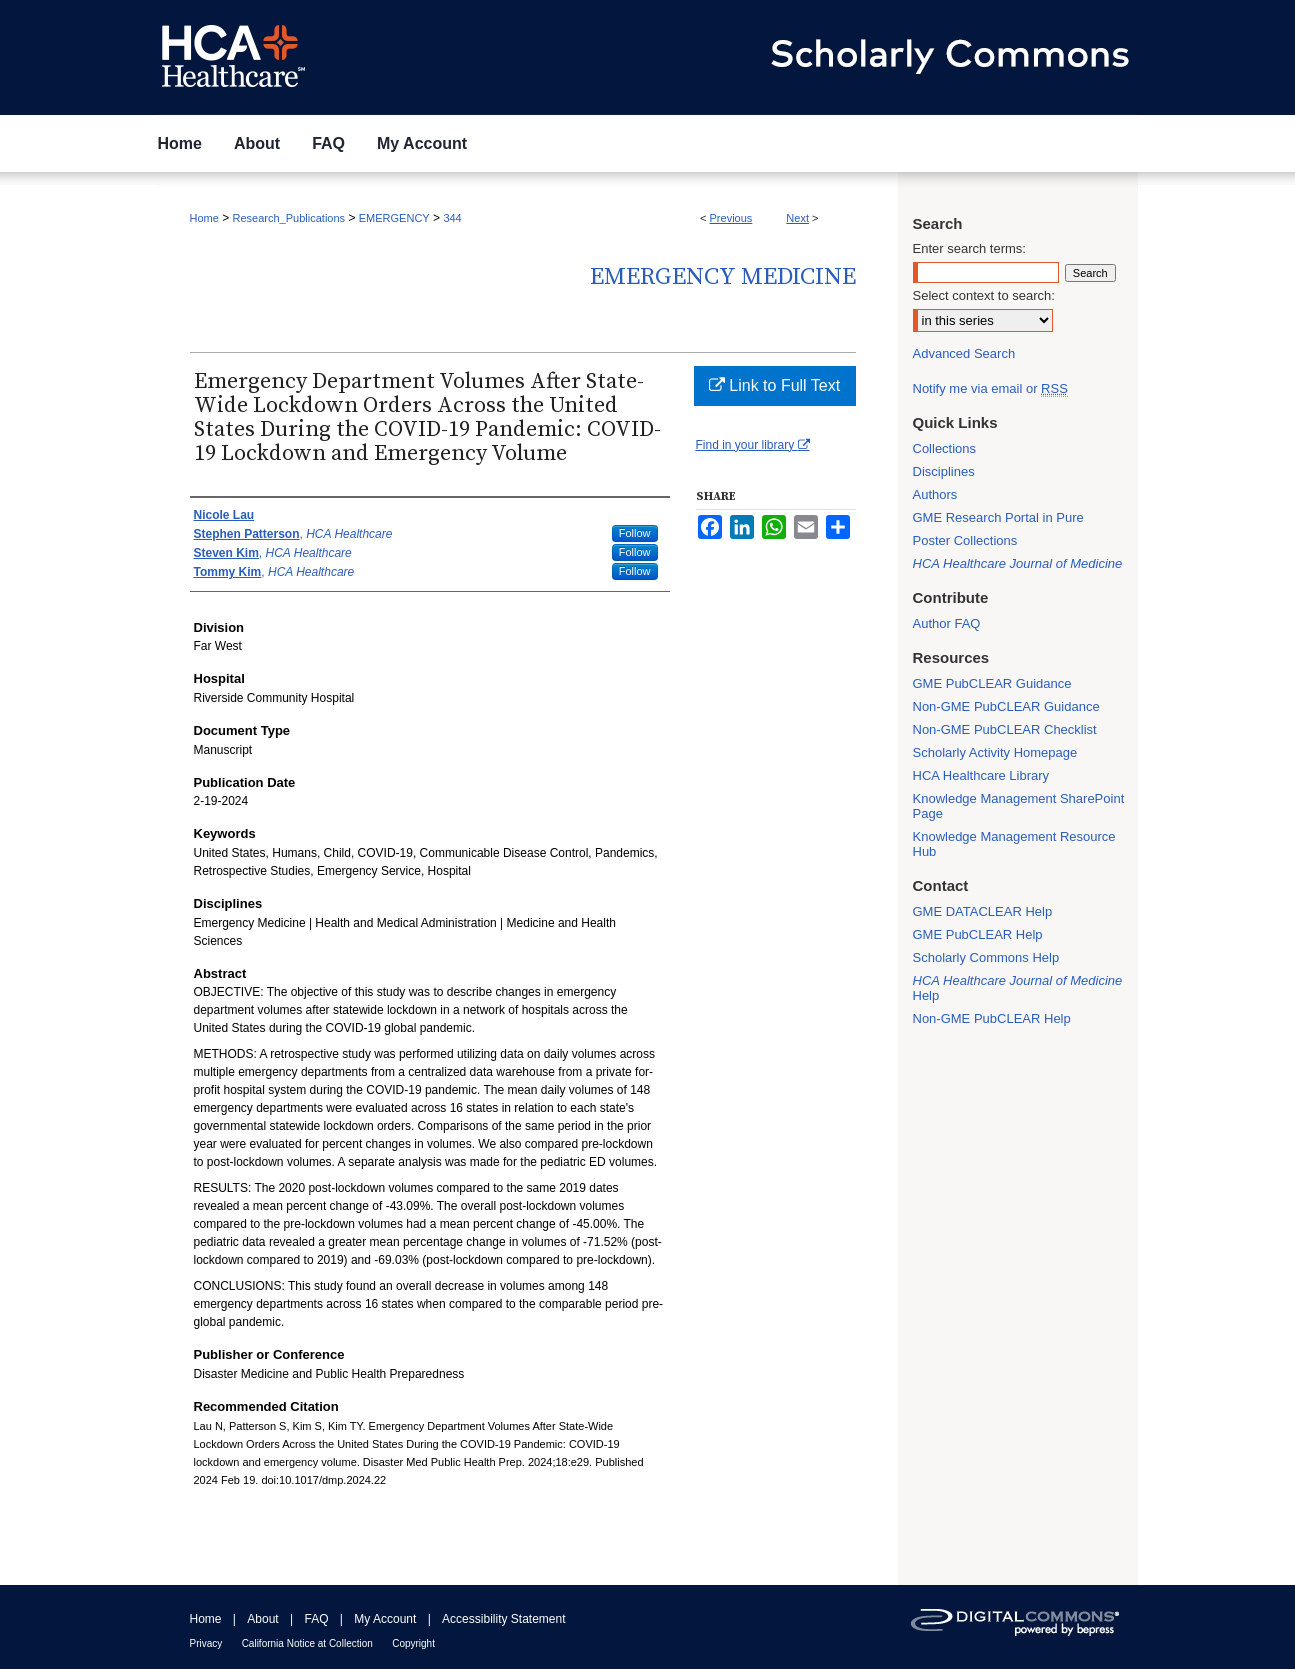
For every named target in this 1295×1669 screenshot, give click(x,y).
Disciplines (944, 471)
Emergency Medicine (723, 277)
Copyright (413, 1643)
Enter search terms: (969, 248)
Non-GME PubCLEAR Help (992, 1018)
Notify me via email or (990, 388)
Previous (731, 218)
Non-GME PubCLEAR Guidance (1006, 706)
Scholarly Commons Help (986, 957)
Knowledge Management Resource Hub (1014, 844)
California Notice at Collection (307, 1643)
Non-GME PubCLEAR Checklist (1005, 729)
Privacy (206, 1643)
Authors (935, 494)
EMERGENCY (394, 218)
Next (797, 218)
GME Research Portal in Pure (998, 517)
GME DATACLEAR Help (983, 911)
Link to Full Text (774, 385)
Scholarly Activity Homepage (995, 752)
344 (452, 218)
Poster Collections (965, 540)
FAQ (316, 1619)
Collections (945, 448)
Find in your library (753, 445)
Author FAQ (947, 623)
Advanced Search (964, 353)
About (262, 1619)
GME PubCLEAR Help (978, 934)
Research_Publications (289, 218)
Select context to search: (984, 295)
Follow (635, 533)
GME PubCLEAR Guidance (992, 683)
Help (1018, 988)
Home (204, 218)
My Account (385, 1619)
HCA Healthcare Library (981, 775)
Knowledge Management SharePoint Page (1019, 806)
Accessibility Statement (503, 1619)
